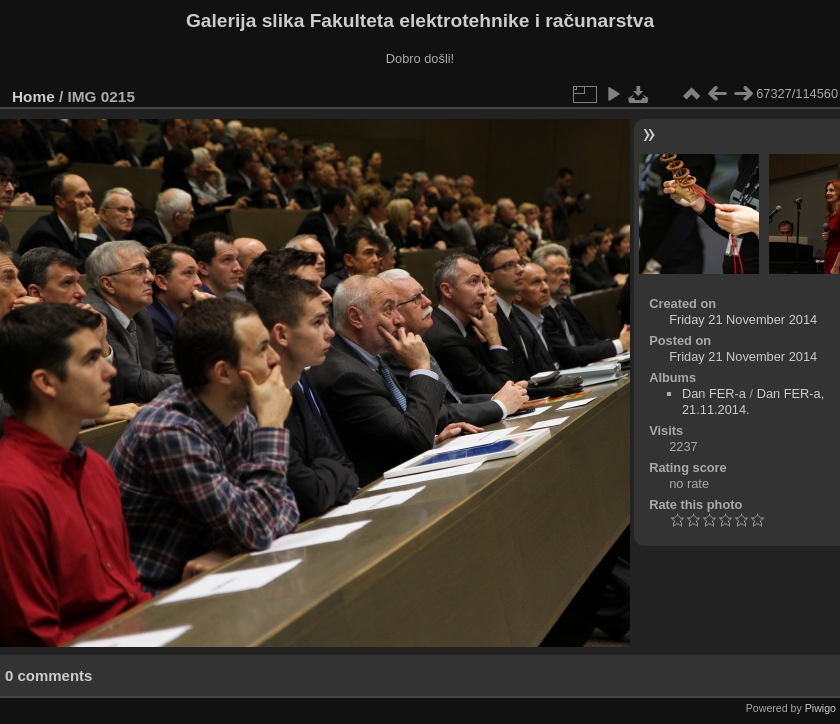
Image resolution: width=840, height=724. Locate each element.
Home (33, 96)
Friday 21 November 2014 (743, 319)
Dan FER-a (714, 393)
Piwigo (820, 708)
